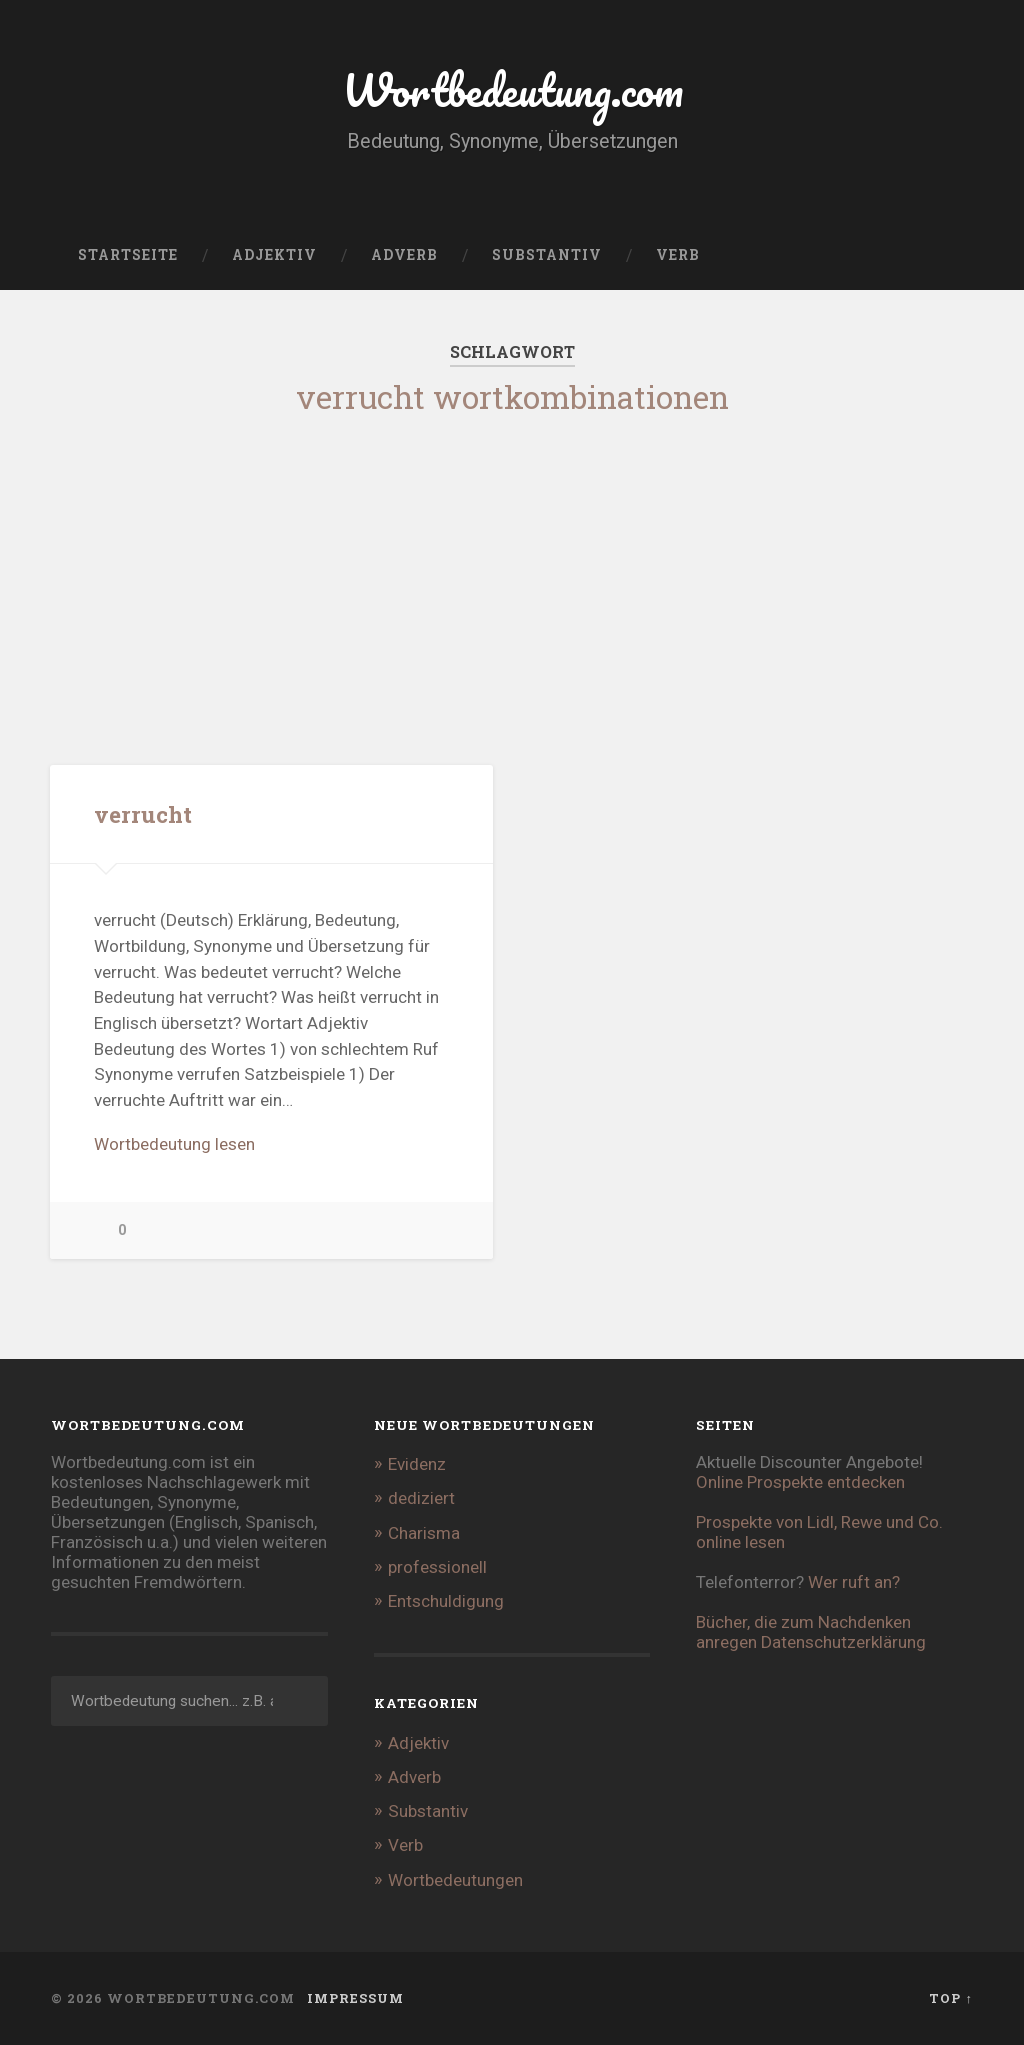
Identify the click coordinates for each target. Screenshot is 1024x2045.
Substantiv (547, 255)
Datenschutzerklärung (843, 1642)
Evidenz (417, 1464)
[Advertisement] (512, 574)
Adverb (404, 255)
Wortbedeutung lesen (174, 1144)
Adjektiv (274, 255)
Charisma (424, 1533)
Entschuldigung (446, 1601)
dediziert (421, 1498)
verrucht (143, 814)
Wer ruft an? (854, 1582)
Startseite (128, 255)
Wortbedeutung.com (512, 89)
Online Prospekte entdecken (800, 1482)
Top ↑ (950, 1998)
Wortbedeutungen (455, 1880)
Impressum (355, 1998)
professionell (437, 1567)
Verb (678, 255)
